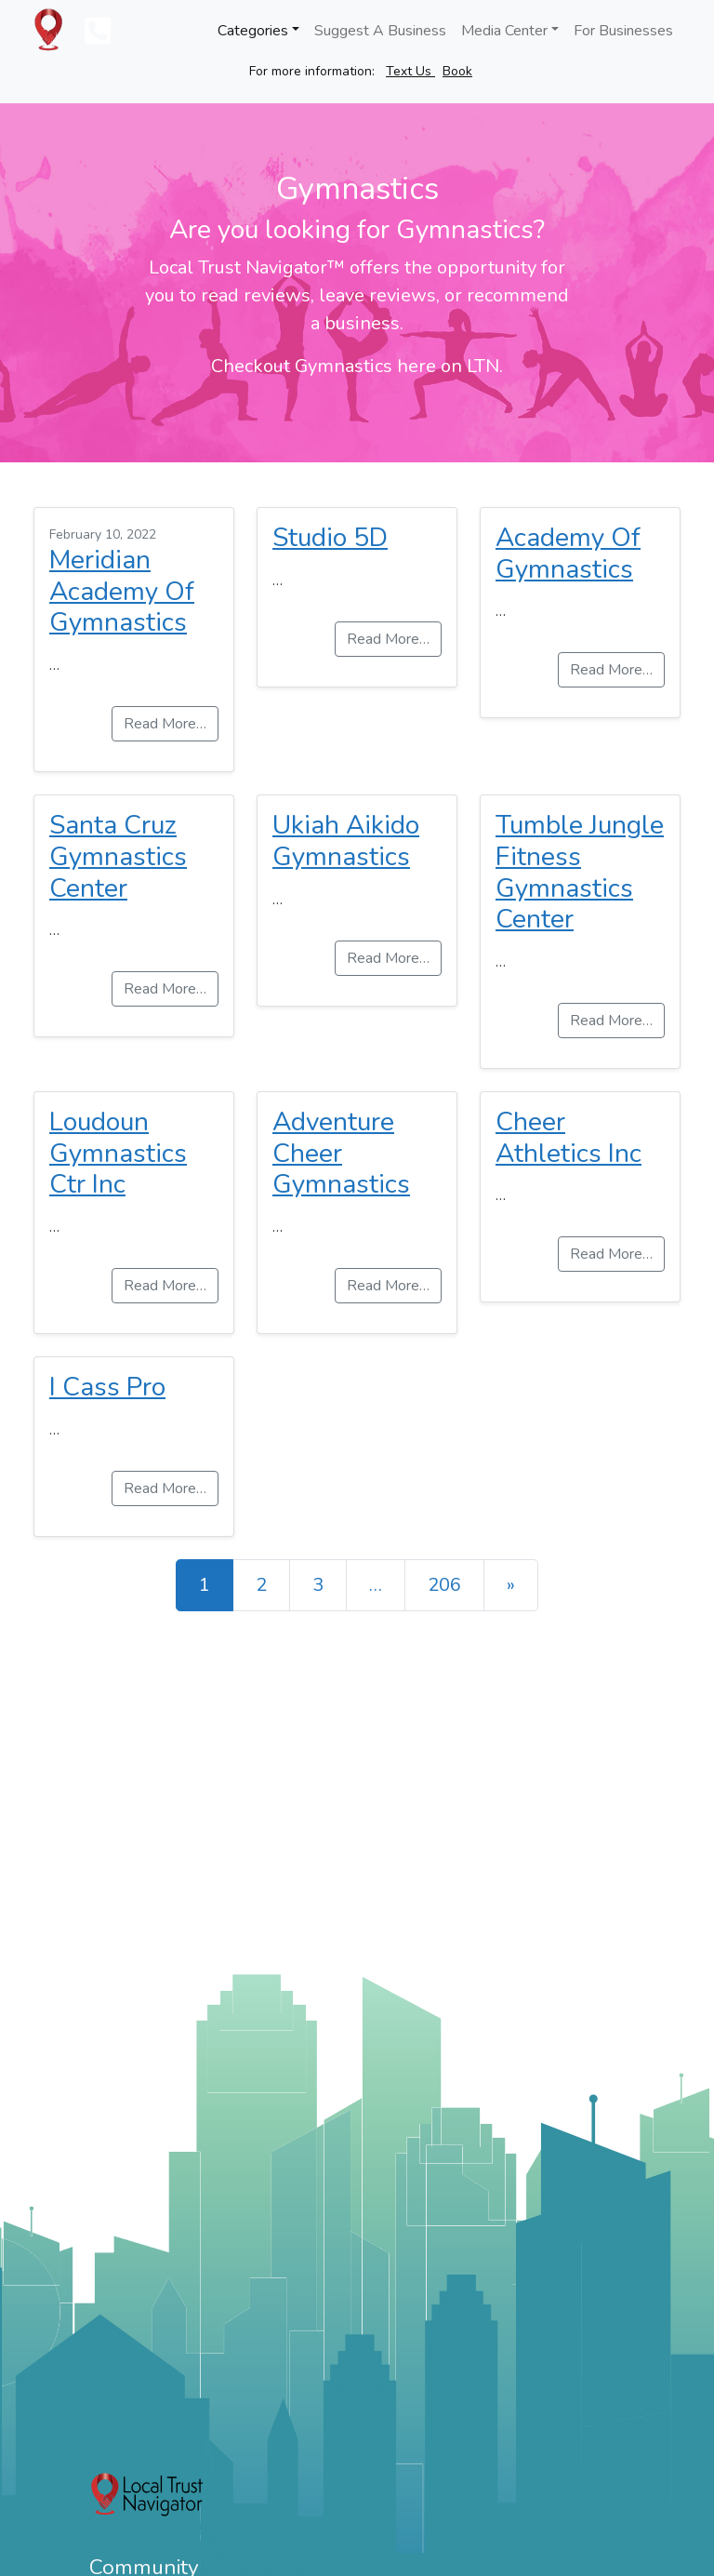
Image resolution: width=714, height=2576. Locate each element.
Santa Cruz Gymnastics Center (118, 856)
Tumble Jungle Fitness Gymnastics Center (580, 872)
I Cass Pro (107, 1387)
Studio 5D (330, 537)
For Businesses (623, 30)
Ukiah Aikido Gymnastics (345, 841)
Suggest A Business (380, 30)
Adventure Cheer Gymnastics (341, 1153)
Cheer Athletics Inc (568, 1137)
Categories (253, 30)
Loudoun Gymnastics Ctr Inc (118, 1153)
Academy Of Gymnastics (568, 553)
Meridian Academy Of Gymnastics (121, 591)
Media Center (504, 30)
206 (444, 1584)
